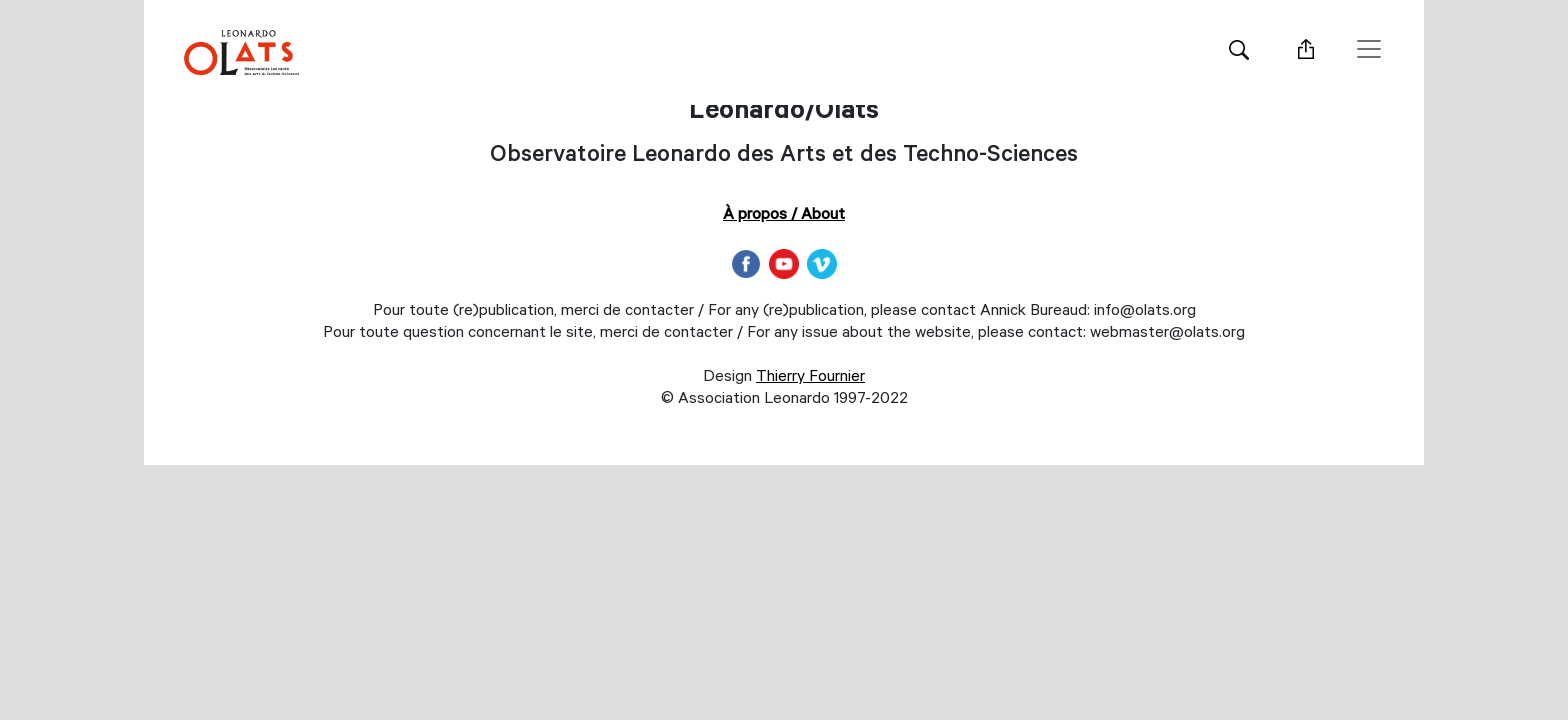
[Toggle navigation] (1369, 49)
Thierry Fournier (810, 378)
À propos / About (784, 216)
